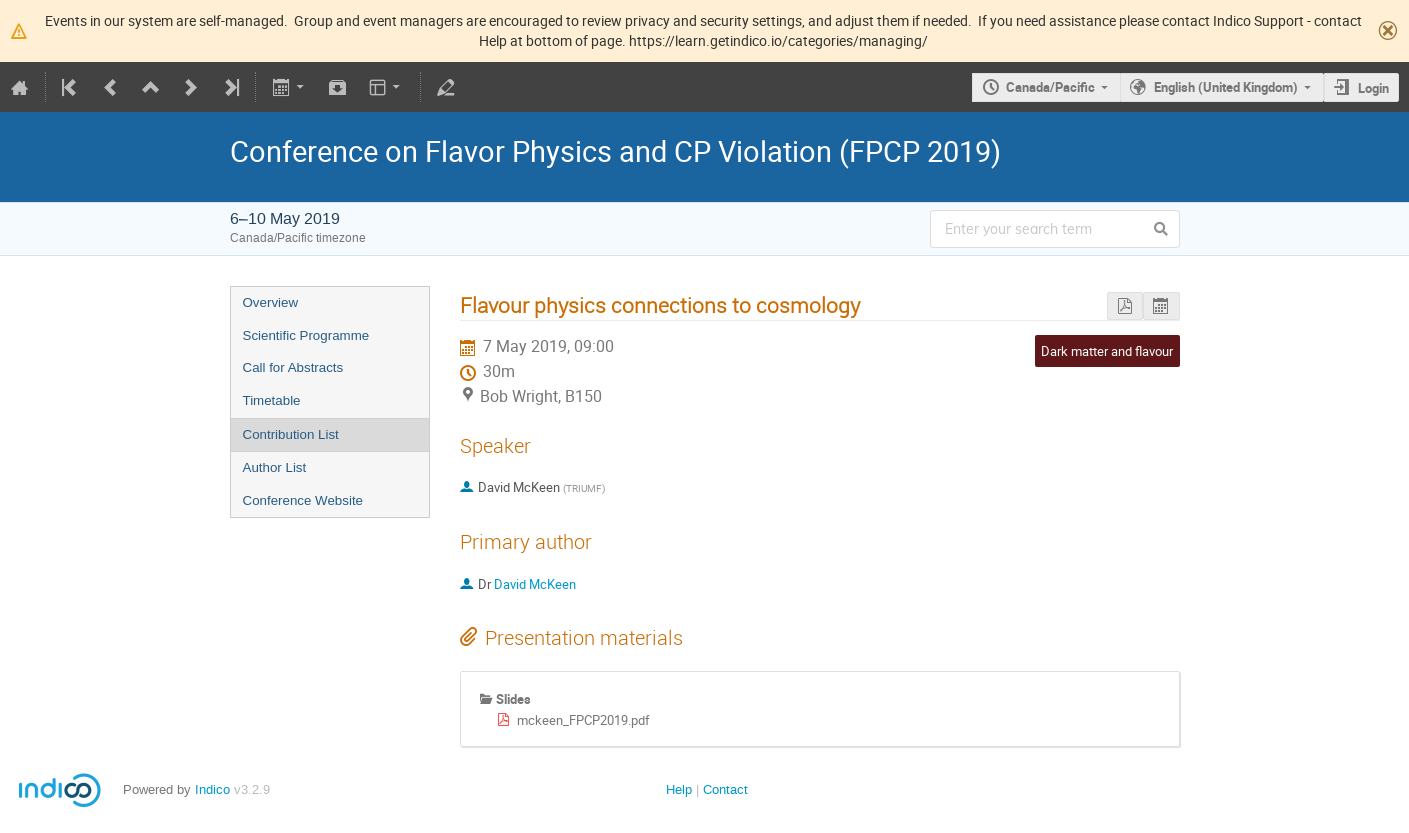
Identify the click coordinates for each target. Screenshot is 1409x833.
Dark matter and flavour (1107, 351)
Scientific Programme (306, 335)
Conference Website (303, 500)
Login (1373, 88)
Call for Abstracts (293, 367)
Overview (271, 302)
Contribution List (291, 434)
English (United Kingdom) (1226, 87)
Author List (275, 467)
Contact (725, 789)
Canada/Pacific (1050, 87)
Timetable (272, 400)
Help (679, 789)
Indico (212, 789)
